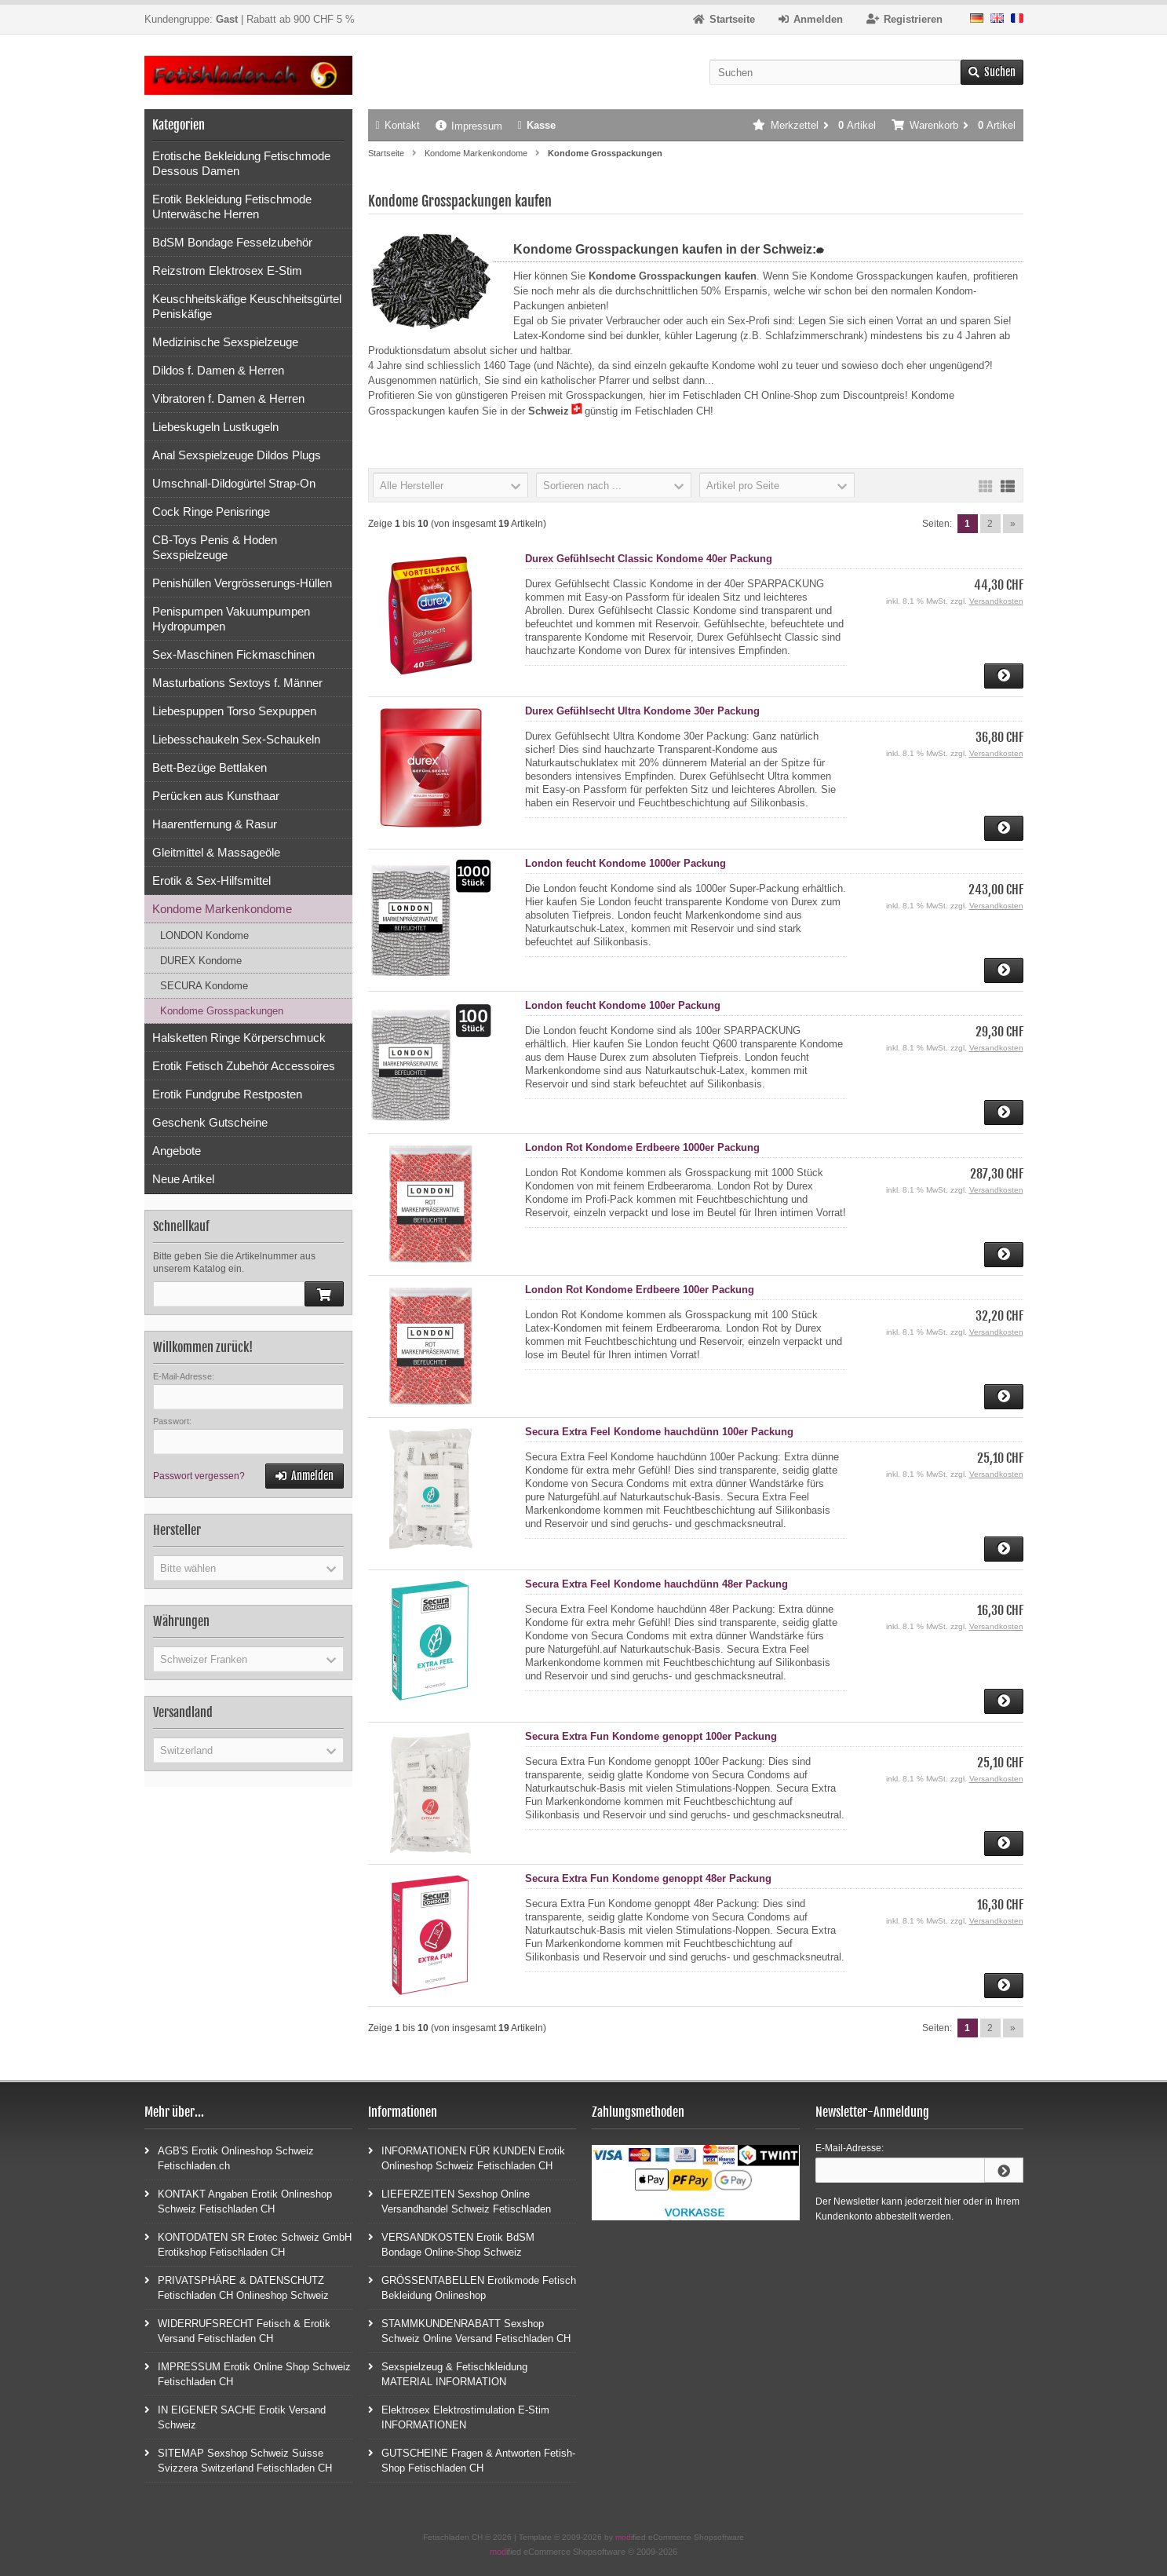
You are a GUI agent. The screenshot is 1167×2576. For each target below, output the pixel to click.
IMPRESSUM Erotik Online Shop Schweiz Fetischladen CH (247, 2373)
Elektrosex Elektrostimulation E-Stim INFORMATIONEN (458, 2416)
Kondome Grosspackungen (221, 1011)
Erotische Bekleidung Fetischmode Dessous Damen (241, 163)
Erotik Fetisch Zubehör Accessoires (243, 1065)
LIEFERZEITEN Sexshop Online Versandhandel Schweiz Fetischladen (459, 2201)
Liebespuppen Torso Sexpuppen (234, 711)
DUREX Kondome (201, 960)
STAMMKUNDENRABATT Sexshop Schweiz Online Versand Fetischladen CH (469, 2330)
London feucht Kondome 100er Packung (622, 1005)
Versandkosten (996, 601)
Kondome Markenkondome (222, 908)
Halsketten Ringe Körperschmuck (239, 1037)
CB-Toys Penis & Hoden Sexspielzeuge (214, 547)
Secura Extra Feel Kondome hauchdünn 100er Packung (659, 1432)
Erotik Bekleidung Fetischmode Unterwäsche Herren (232, 206)
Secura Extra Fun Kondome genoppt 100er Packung (651, 1736)
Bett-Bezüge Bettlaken (209, 767)
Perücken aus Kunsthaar (215, 795)
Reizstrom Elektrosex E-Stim (227, 270)
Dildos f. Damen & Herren (218, 370)
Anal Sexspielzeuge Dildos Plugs (236, 455)
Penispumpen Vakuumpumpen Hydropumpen (231, 619)
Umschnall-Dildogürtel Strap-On (233, 483)
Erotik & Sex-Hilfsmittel (211, 880)
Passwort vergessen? (199, 1476)
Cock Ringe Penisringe (211, 511)
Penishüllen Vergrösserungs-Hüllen (242, 583)
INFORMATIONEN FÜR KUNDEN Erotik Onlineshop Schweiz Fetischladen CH (466, 2157)
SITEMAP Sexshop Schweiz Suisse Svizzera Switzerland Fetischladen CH (238, 2460)
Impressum (469, 126)
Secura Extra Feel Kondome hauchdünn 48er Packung (656, 1584)
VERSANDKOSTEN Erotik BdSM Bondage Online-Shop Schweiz (451, 2244)
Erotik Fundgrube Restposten (227, 1094)
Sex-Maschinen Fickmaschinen (233, 654)
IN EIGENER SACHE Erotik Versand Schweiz (235, 2416)
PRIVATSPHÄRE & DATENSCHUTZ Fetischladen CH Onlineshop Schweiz (236, 2287)
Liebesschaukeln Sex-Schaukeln (236, 739)
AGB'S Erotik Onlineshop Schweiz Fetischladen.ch (229, 2157)
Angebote (176, 1150)
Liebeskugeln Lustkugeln (215, 426)
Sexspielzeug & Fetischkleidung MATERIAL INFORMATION (447, 2373)
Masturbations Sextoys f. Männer (237, 682)
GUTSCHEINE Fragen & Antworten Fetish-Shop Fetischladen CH (471, 2460)
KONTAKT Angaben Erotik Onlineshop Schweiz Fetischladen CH (238, 2201)
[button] (450, 485)
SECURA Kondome (204, 986)
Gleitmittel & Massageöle (216, 852)
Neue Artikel (183, 1179)
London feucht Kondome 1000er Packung (625, 863)
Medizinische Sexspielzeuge (225, 342)
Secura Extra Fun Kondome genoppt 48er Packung (648, 1878)
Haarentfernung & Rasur (214, 824)
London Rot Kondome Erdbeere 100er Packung (639, 1289)
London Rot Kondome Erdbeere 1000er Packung (642, 1147)
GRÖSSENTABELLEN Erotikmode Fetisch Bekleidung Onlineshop (472, 2287)
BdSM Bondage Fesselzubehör (232, 242)
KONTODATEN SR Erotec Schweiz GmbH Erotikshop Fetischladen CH (248, 2244)
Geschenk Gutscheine (210, 1122)
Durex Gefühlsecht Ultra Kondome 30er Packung (642, 711)
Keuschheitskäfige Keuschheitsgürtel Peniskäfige (246, 306)
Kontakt (398, 125)
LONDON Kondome (204, 935)
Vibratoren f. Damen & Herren (228, 398)
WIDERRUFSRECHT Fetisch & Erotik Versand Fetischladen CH (237, 2330)
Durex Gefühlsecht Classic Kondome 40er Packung (648, 559)
